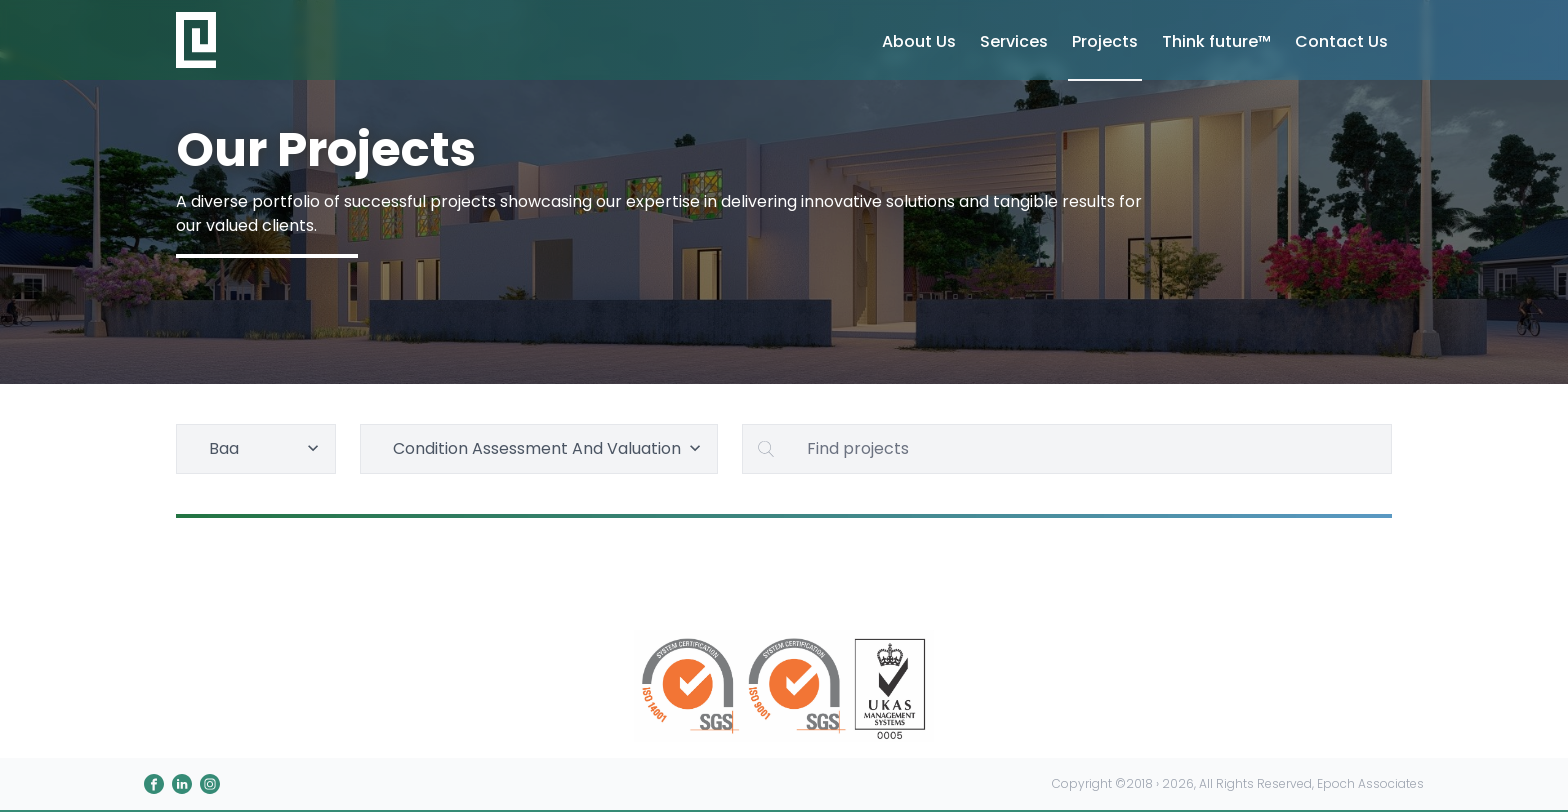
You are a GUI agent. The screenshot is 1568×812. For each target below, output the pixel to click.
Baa (266, 448)
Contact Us (1341, 41)
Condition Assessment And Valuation (549, 448)
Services (1014, 41)
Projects (1105, 41)
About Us (919, 41)
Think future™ (1216, 41)
